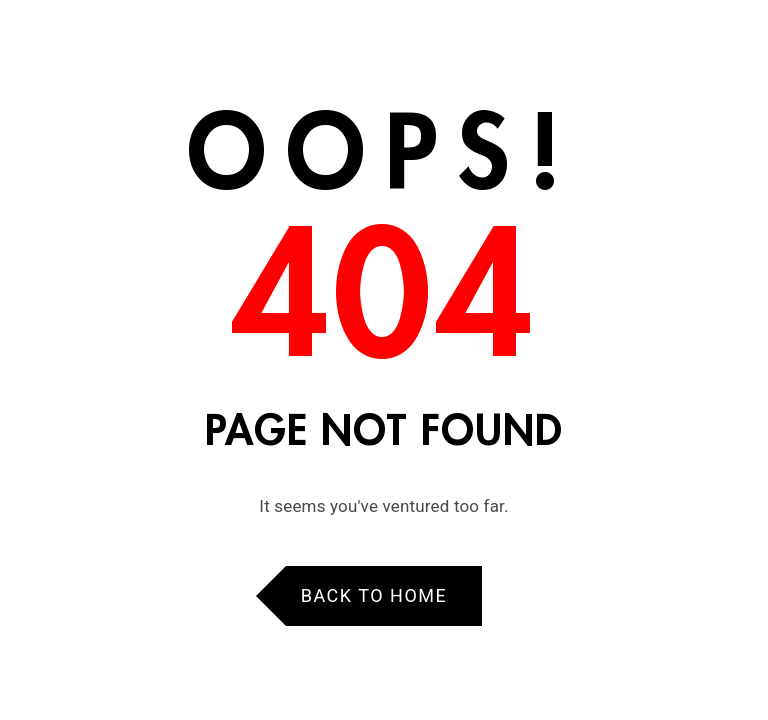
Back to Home (374, 595)
